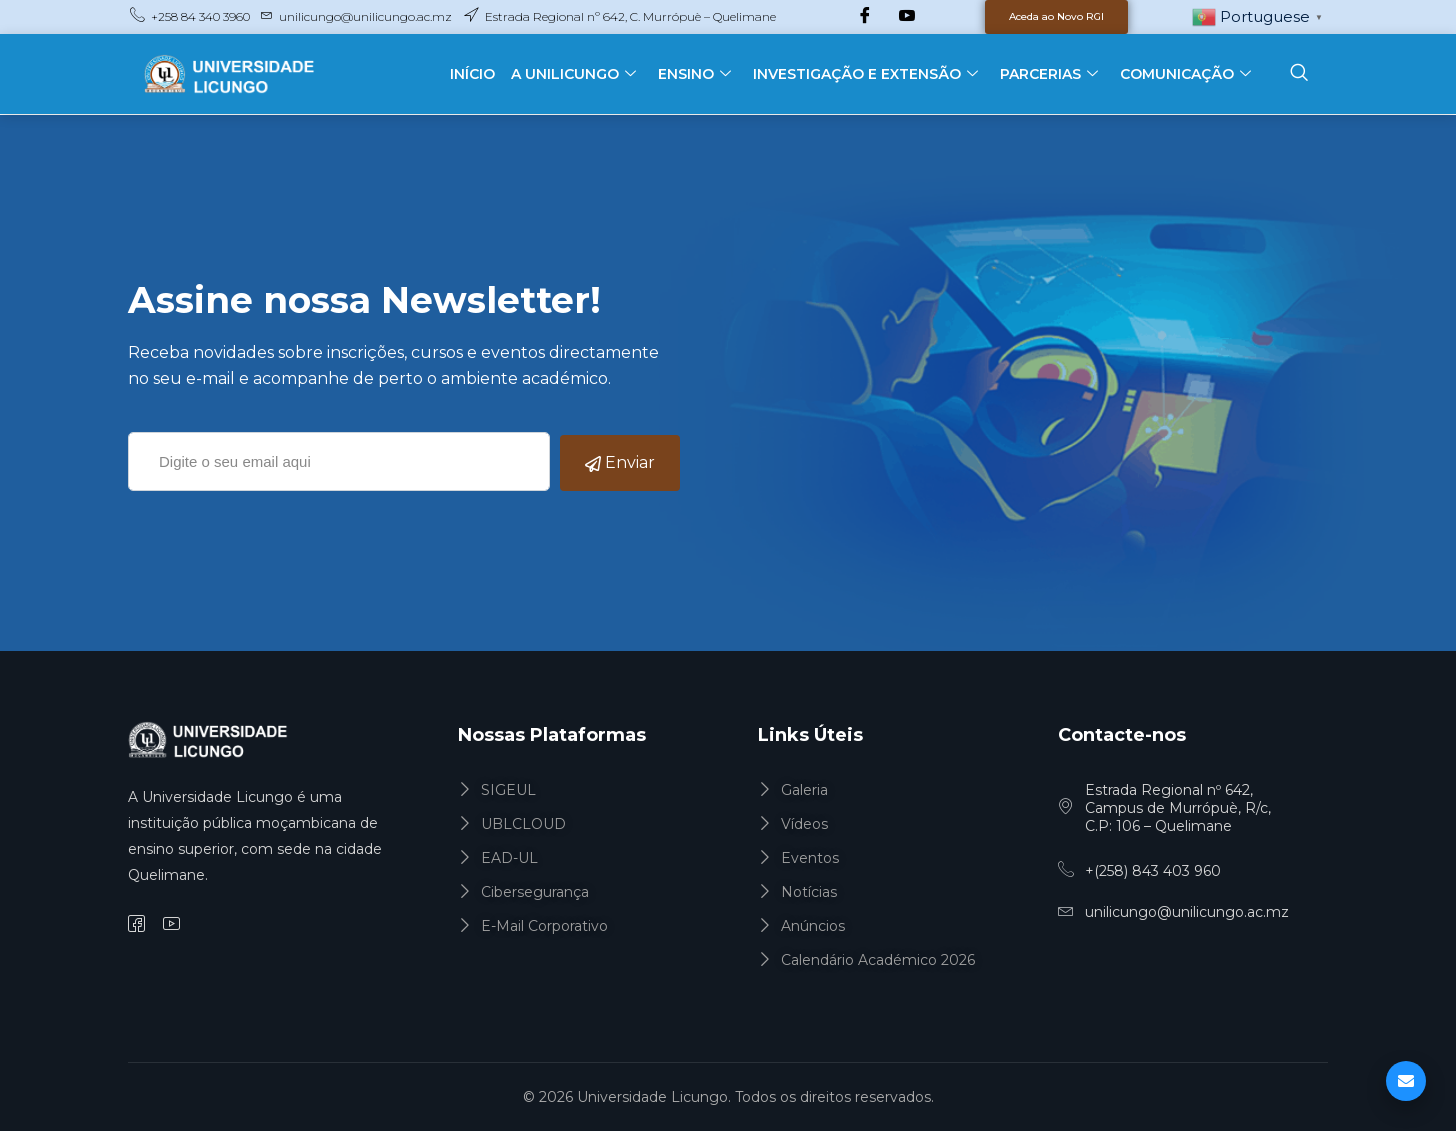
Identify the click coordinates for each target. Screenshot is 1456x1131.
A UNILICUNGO (573, 74)
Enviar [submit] (620, 462)
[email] (339, 461)
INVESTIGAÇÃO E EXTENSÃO (865, 74)
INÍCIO (472, 74)
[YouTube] (907, 17)
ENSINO (694, 74)
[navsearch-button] (1299, 74)
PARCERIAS (1049, 74)
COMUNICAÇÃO (1185, 74)
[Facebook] (865, 17)
